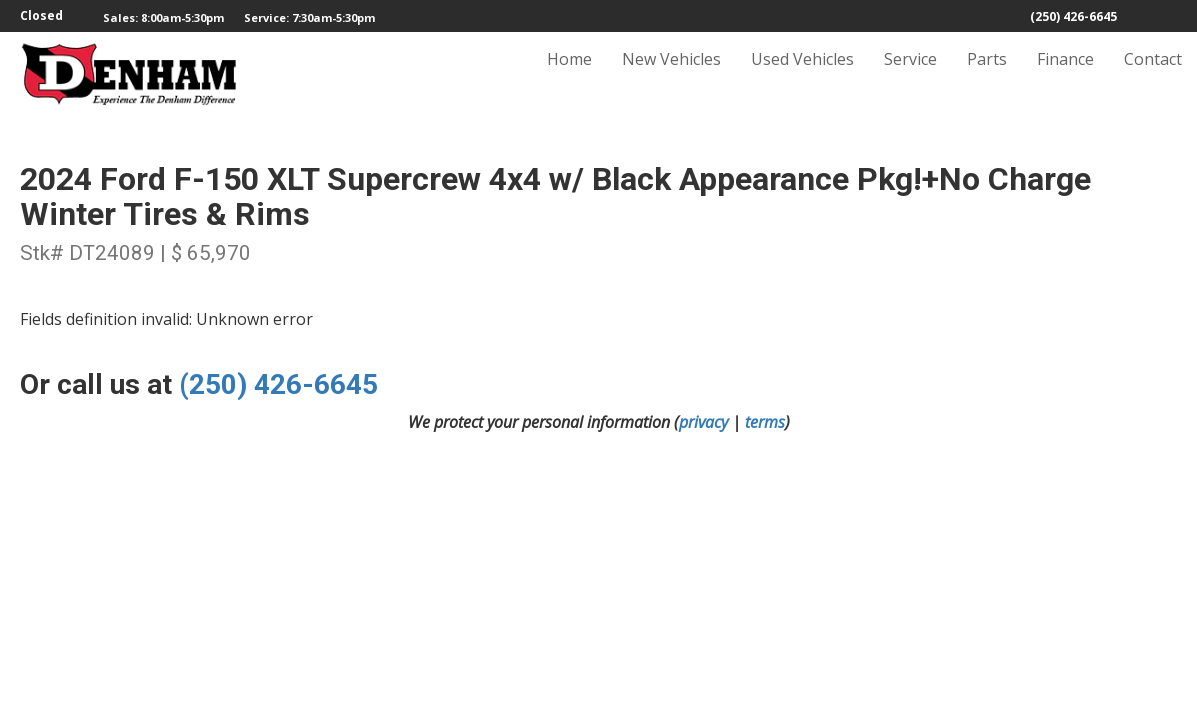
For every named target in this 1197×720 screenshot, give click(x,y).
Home (569, 77)
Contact (1153, 77)
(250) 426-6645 (1073, 16)
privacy (703, 422)
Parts (987, 77)
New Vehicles (671, 77)
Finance (1065, 77)
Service (910, 77)
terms (765, 422)
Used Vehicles (802, 77)
